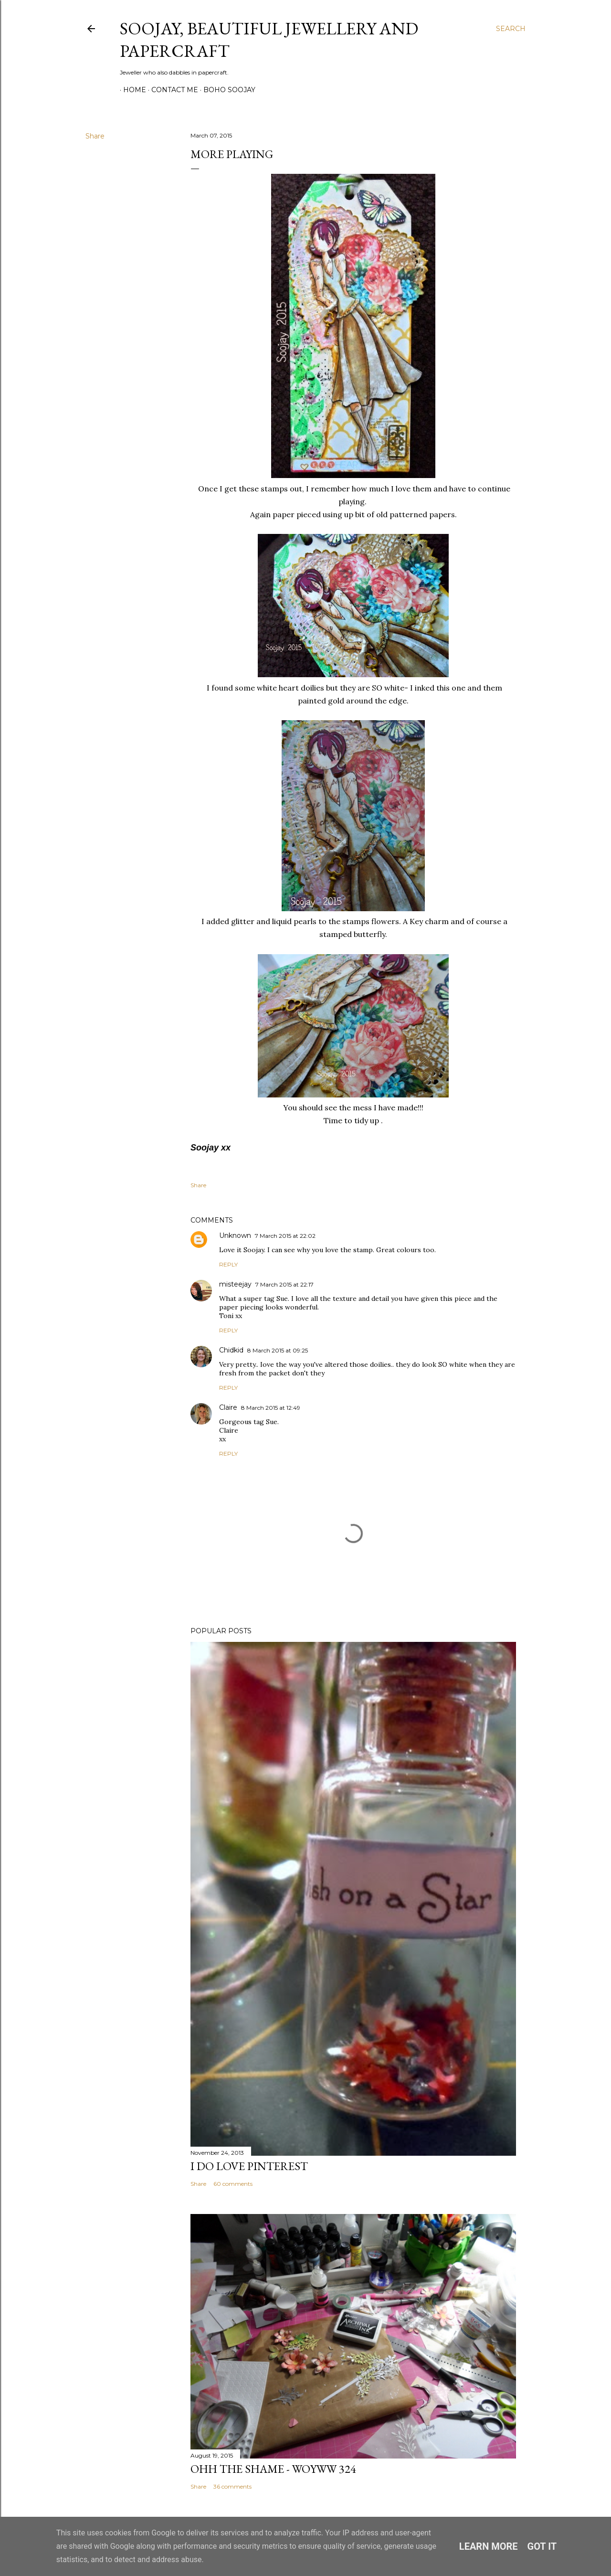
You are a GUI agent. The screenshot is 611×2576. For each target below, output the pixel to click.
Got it (542, 2546)
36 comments (232, 2486)
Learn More (488, 2546)
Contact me (171, 89)
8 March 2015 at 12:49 (270, 1407)
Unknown (235, 1235)
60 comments (233, 2183)
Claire (228, 1407)
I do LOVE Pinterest (249, 2166)
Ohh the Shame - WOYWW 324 (273, 2468)
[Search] (511, 28)
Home (131, 89)
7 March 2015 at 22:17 (284, 1284)
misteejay (235, 1284)
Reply (228, 1264)
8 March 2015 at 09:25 (277, 1350)
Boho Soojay (226, 89)
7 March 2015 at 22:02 (285, 1235)
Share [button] (95, 136)
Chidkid (231, 1350)
